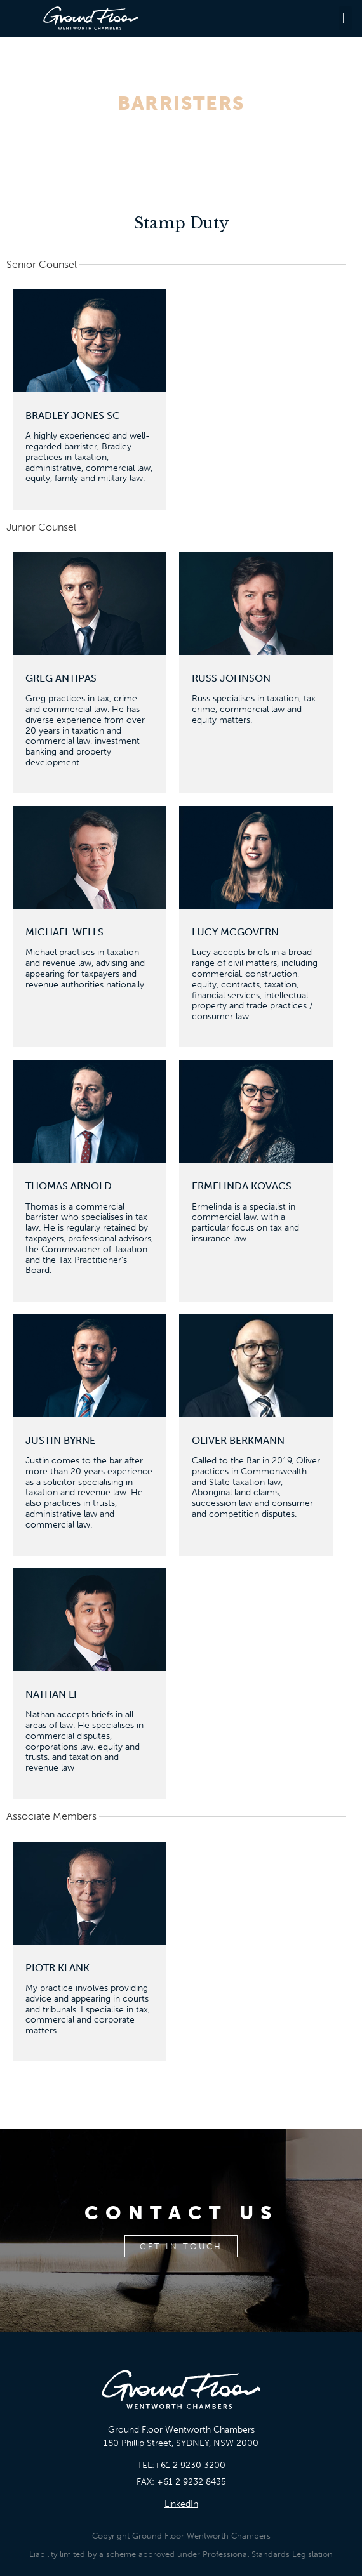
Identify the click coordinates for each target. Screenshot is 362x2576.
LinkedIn (181, 2504)
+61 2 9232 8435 (191, 2481)
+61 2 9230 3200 (189, 2465)
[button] (345, 18)
